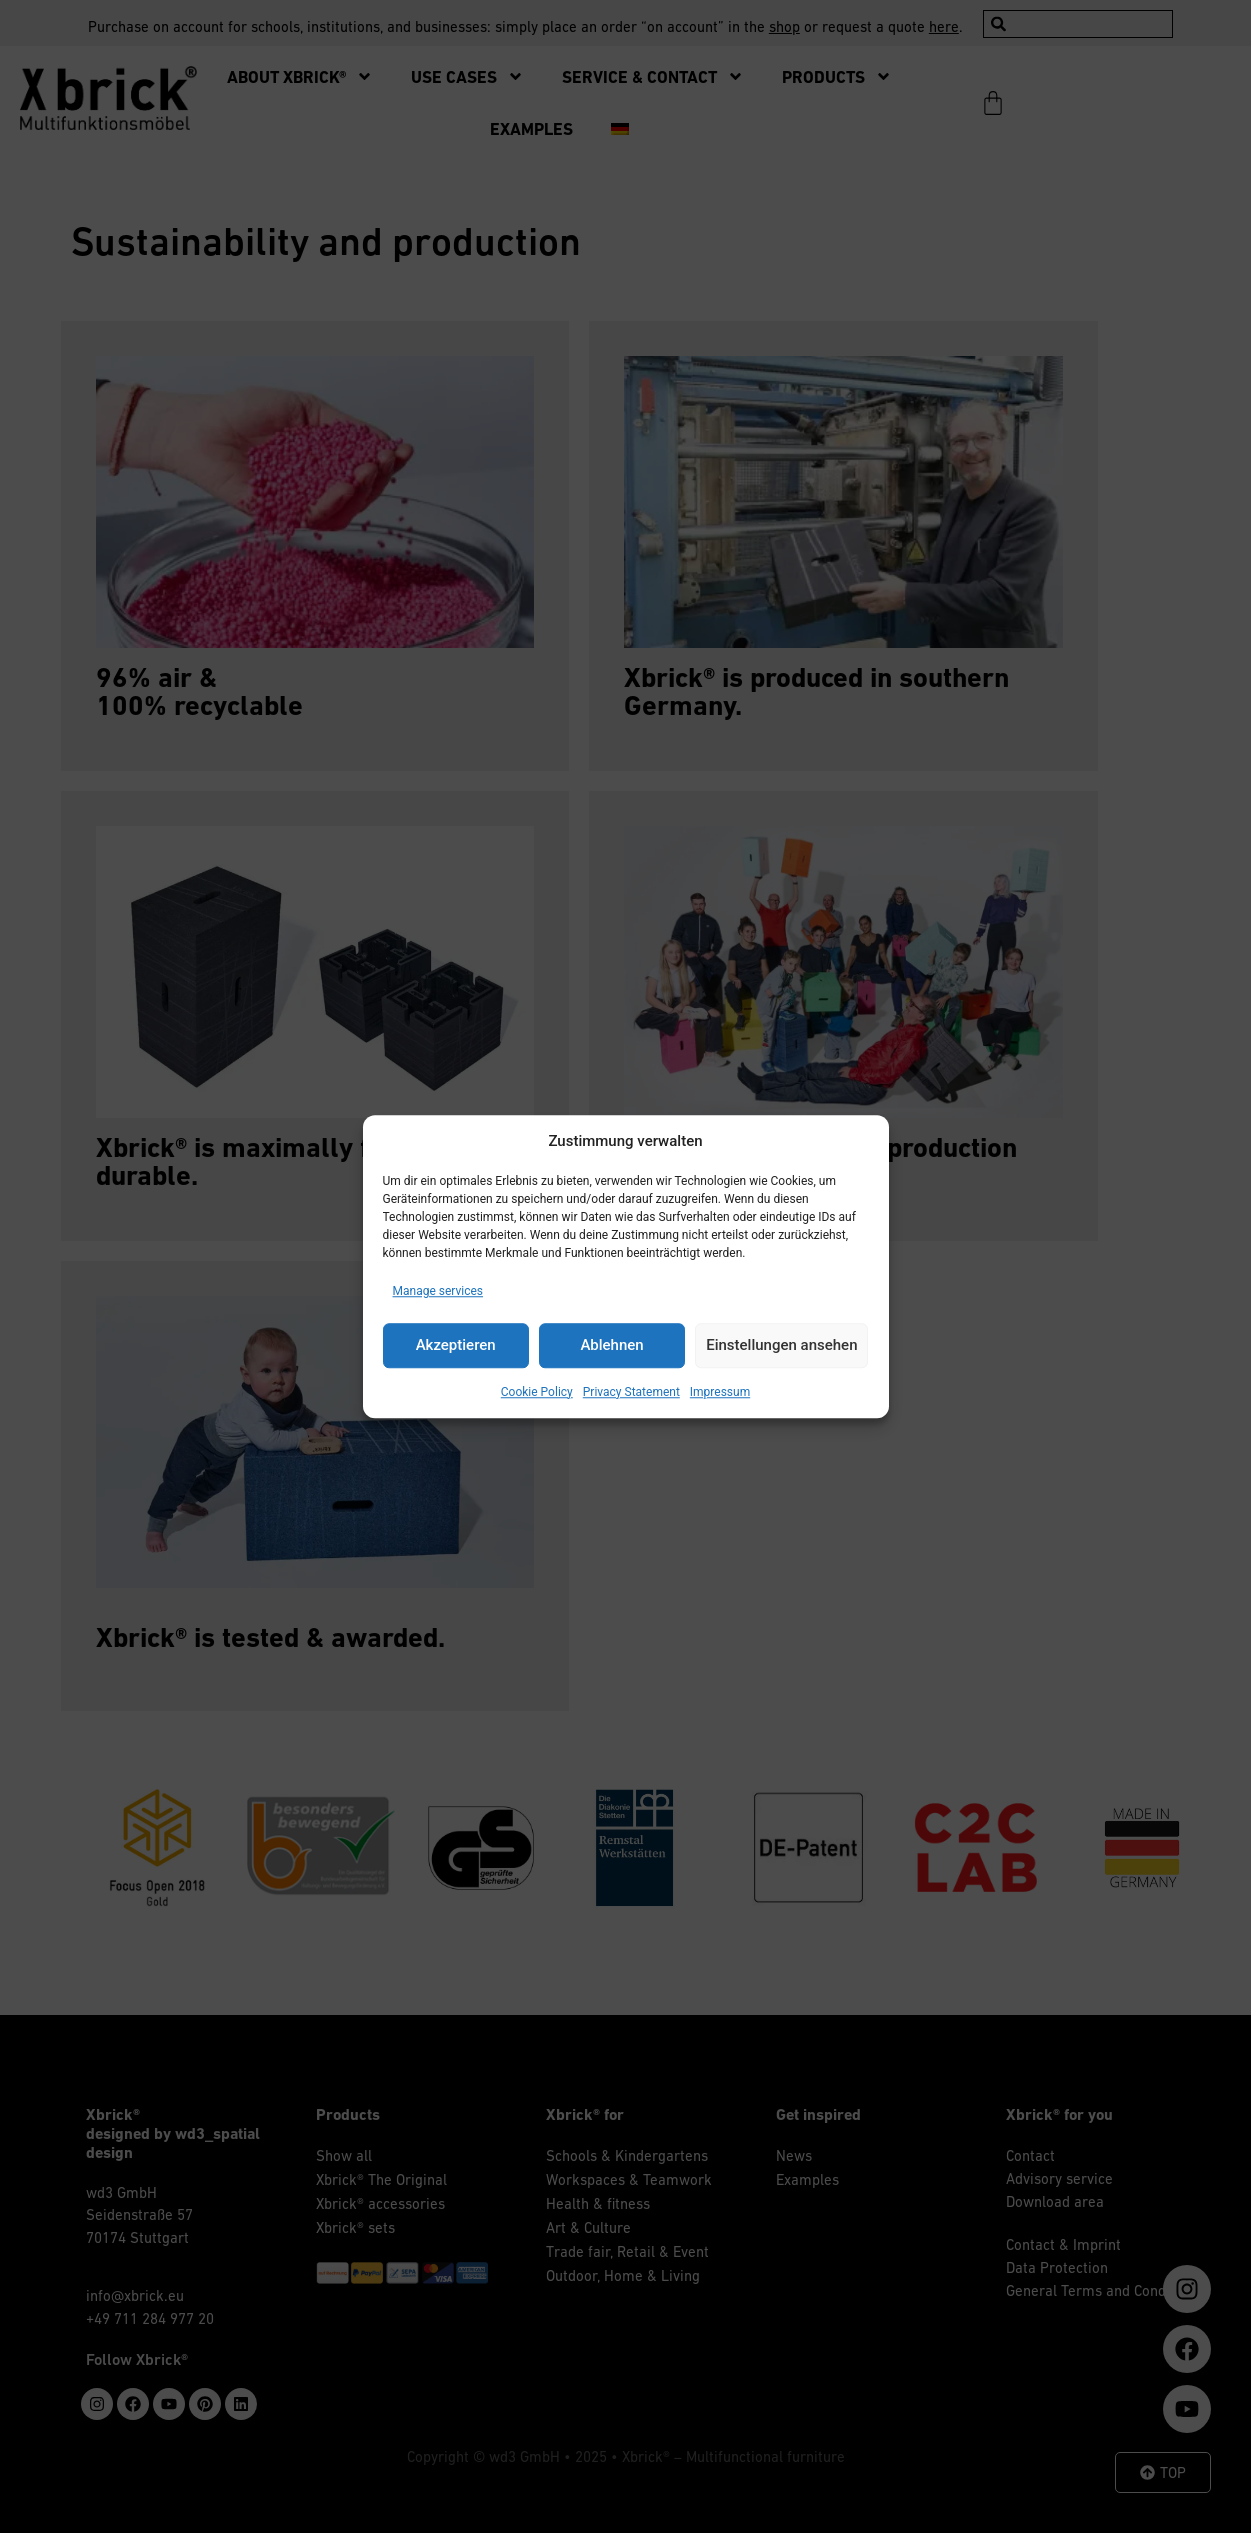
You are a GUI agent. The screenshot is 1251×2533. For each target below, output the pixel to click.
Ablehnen (611, 1345)
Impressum (720, 1392)
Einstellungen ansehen (781, 1345)
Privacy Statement (631, 1392)
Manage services (438, 1291)
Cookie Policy (537, 1392)
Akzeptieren (456, 1345)
